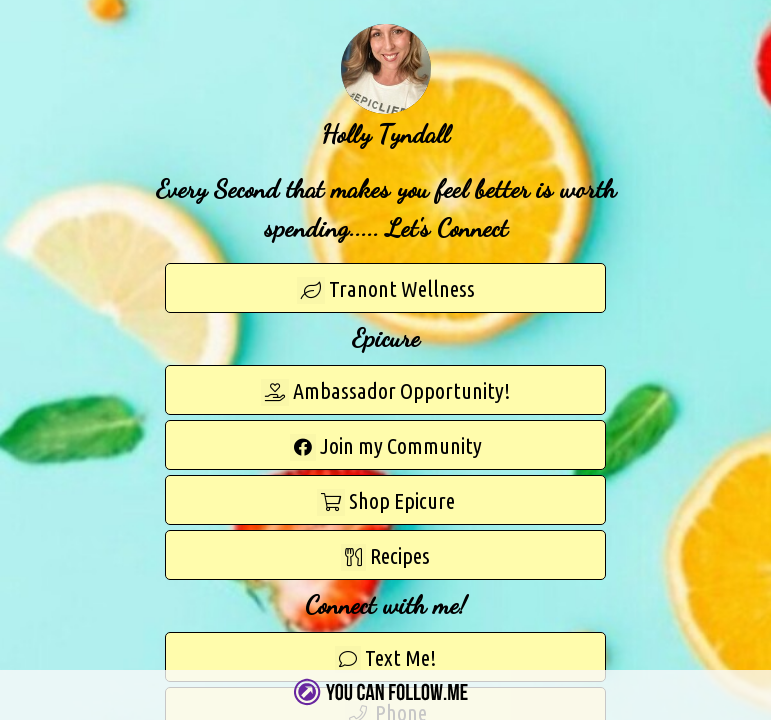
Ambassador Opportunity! (385, 392)
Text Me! (385, 659)
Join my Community (386, 447)
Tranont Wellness (386, 290)
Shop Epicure (386, 502)
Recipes (385, 557)
